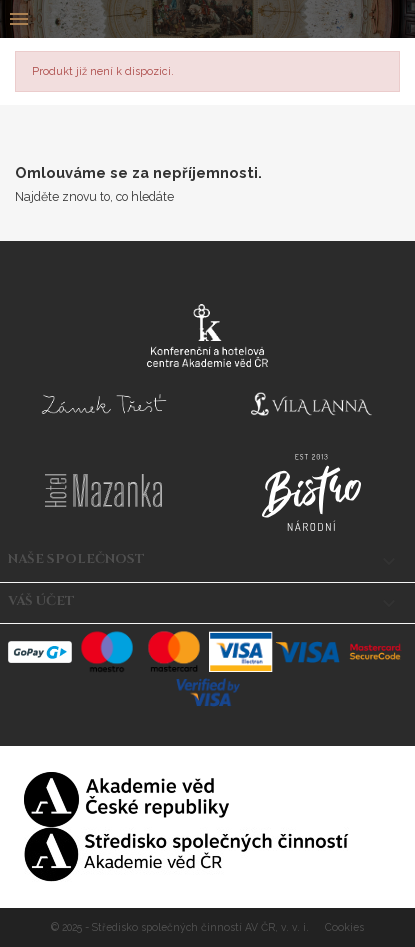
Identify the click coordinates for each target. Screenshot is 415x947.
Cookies (344, 927)
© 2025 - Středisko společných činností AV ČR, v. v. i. (181, 927)
